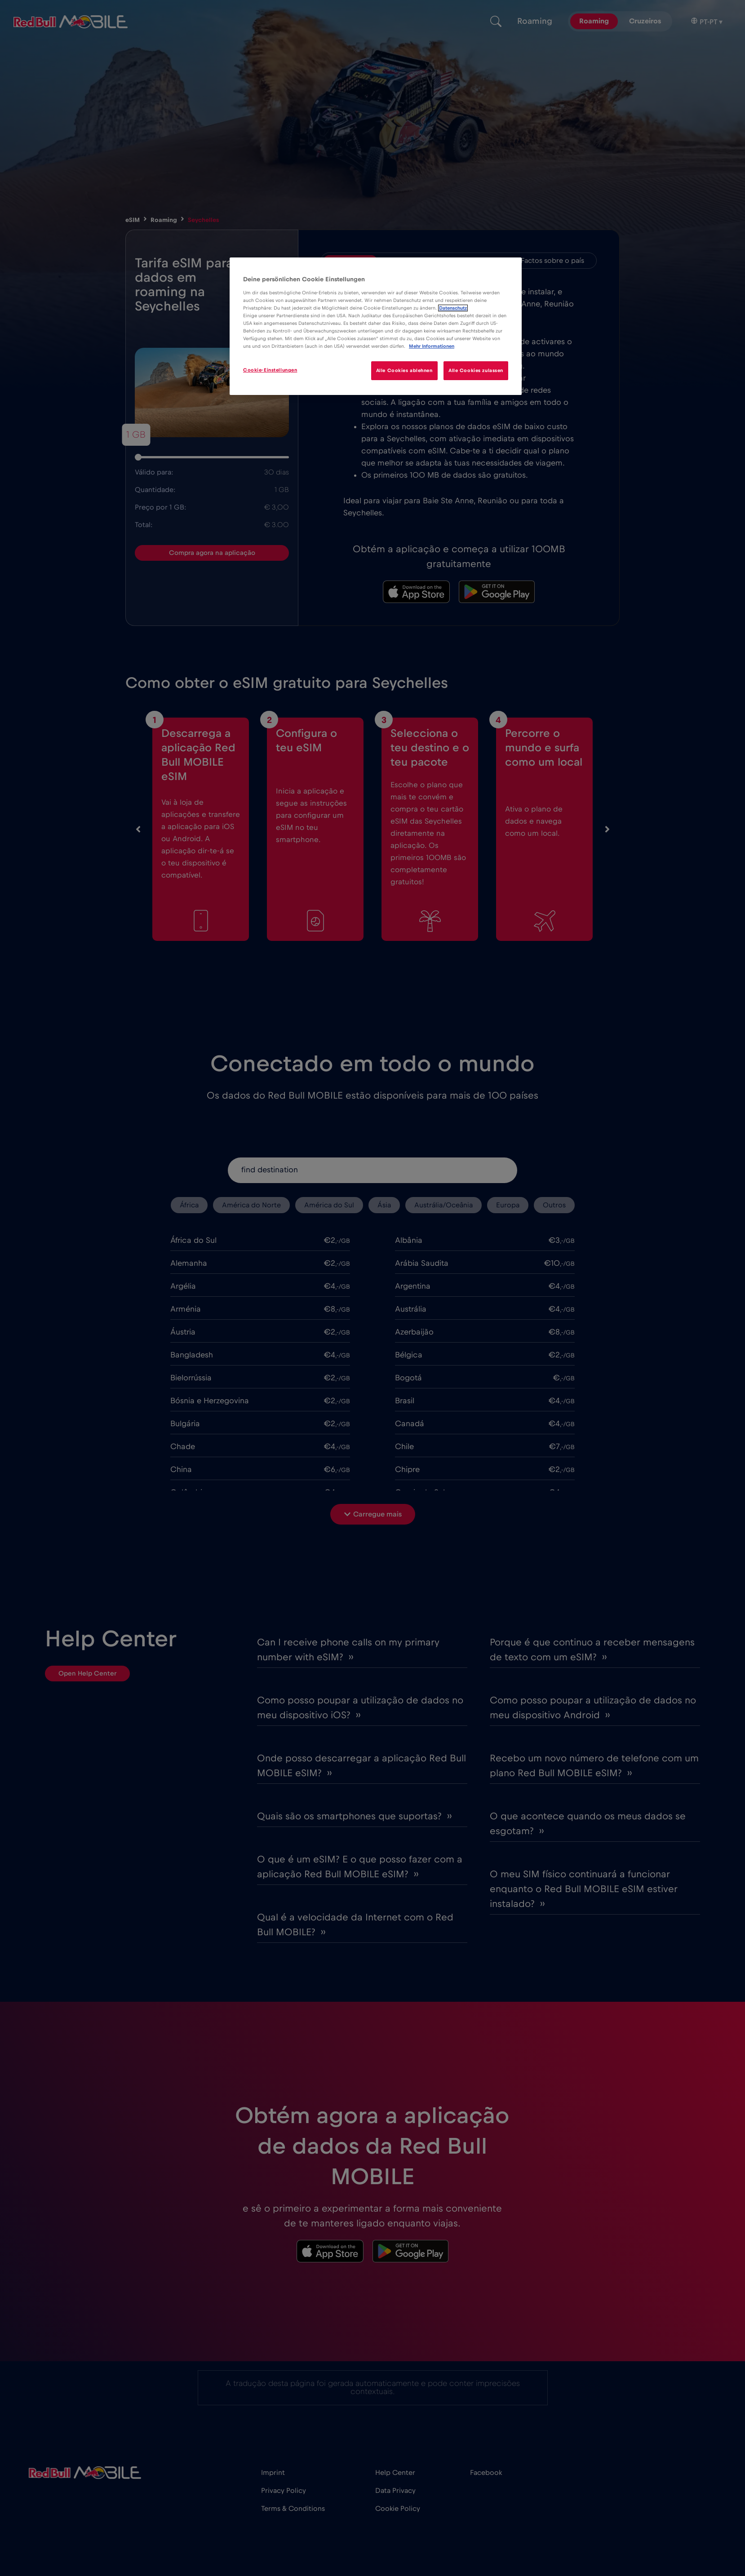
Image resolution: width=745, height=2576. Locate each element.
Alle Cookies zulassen (475, 370)
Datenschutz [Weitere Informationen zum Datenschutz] (453, 308)
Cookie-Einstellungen (270, 370)
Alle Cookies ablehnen (403, 370)
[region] (376, 326)
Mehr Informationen (431, 346)
